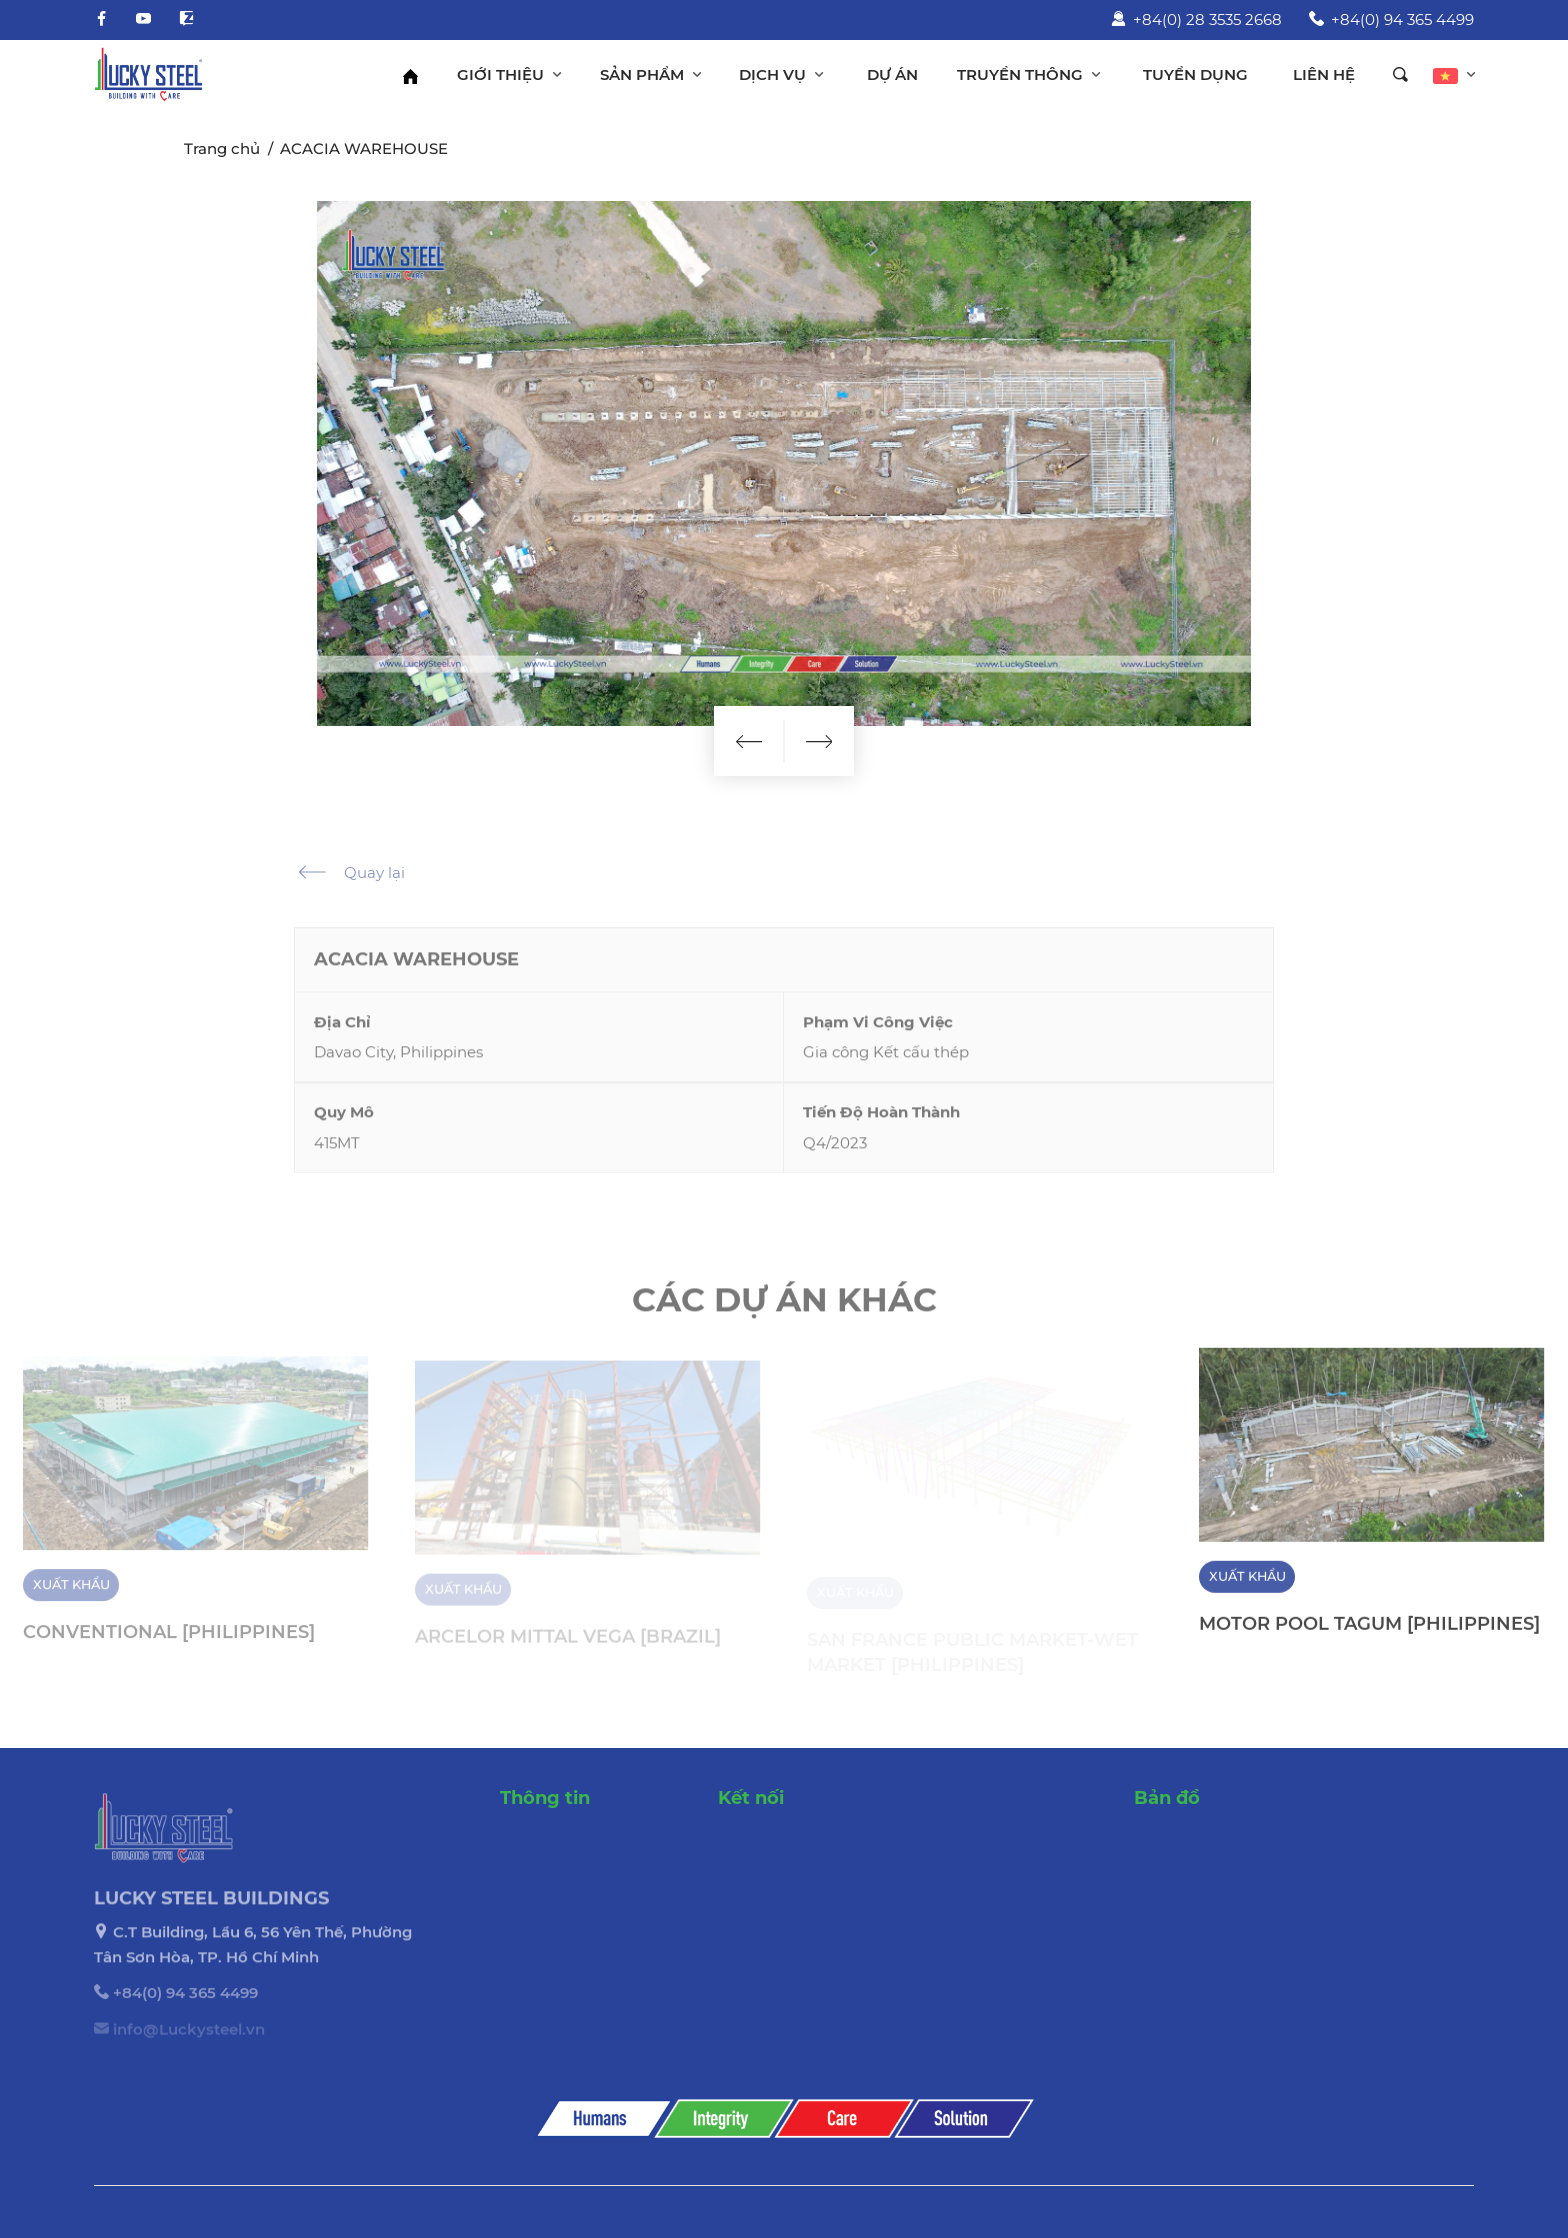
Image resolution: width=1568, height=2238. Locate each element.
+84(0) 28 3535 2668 (1196, 19)
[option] (784, 463)
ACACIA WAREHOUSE (364, 148)
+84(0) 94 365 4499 (1391, 19)
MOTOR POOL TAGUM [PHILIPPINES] (1369, 1635)
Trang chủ (222, 148)
